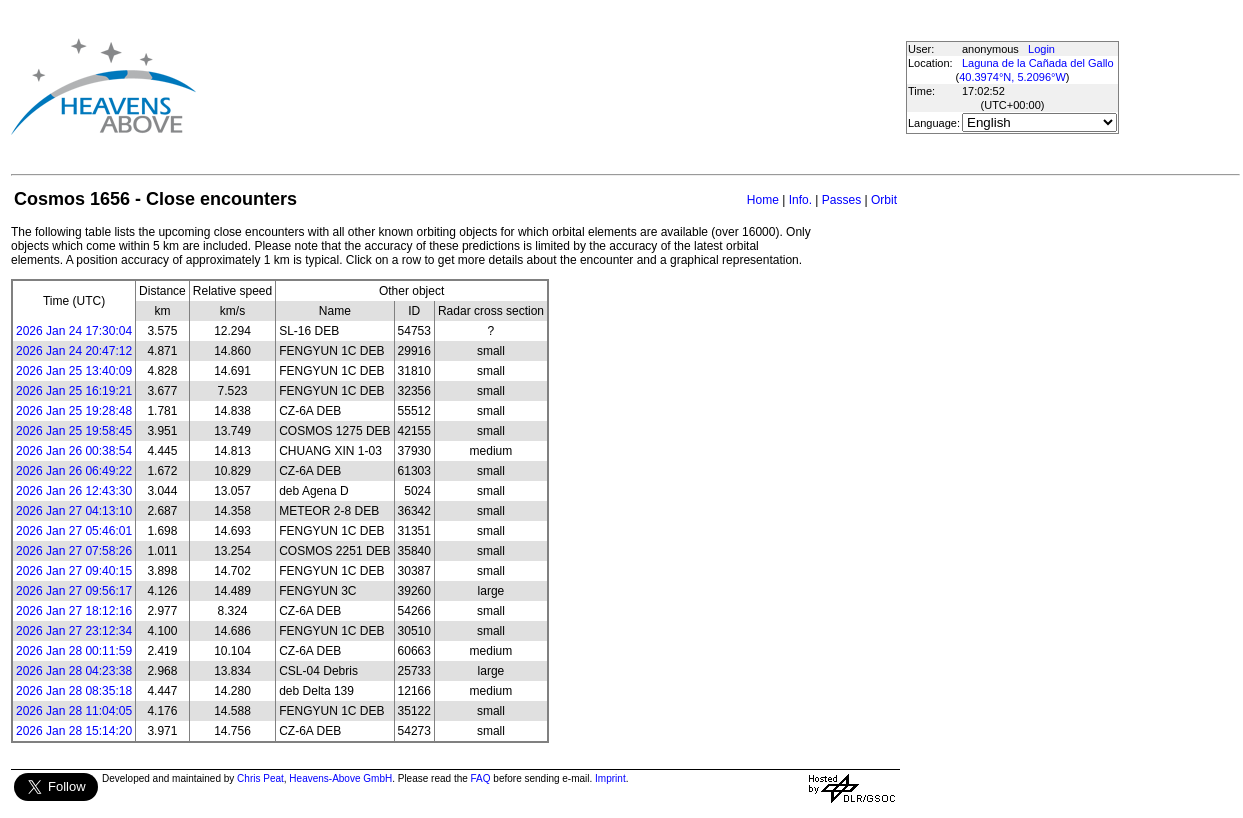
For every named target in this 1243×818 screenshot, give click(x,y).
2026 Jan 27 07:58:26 (74, 551)
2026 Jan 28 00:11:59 (74, 651)
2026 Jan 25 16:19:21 (74, 391)
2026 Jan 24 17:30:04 (74, 331)
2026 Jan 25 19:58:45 (74, 431)
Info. (800, 200)
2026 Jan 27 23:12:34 (74, 631)
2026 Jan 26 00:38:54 (74, 451)
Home (763, 200)
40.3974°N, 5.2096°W (1012, 77)
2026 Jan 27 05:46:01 (74, 531)
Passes (841, 200)
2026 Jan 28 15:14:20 (74, 731)
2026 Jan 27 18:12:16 (74, 611)
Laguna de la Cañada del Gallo (1038, 63)
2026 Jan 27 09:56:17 (74, 591)
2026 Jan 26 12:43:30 (74, 491)
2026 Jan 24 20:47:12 (74, 351)
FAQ (481, 778)
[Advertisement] (548, 86)
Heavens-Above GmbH (340, 778)
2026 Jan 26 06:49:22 (74, 471)
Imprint (610, 778)
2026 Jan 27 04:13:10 (74, 511)
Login (1041, 49)
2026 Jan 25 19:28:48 (74, 411)
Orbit (884, 200)
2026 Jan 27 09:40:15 (74, 571)
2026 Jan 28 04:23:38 (74, 671)
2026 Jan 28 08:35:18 (74, 691)
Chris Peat (260, 778)
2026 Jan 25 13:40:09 (74, 371)
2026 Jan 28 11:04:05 (74, 711)
